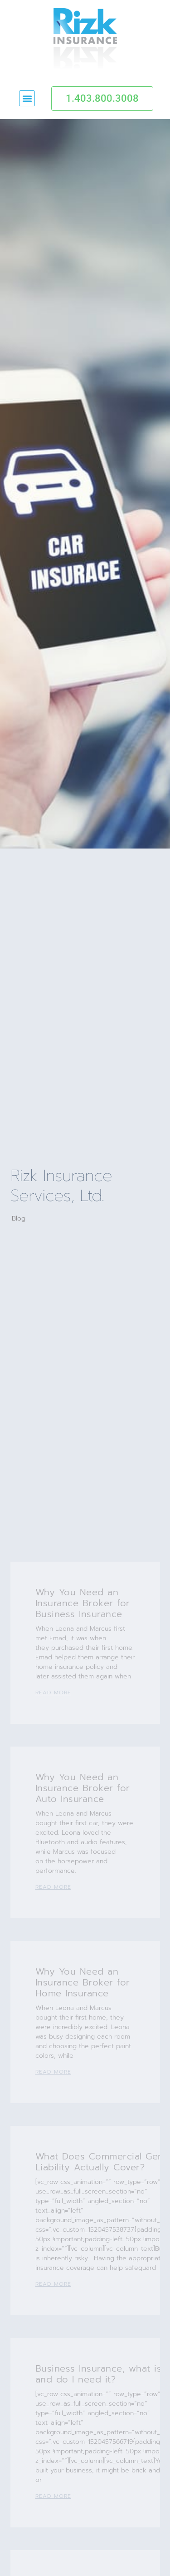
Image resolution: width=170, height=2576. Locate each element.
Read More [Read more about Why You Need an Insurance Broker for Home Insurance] (53, 2072)
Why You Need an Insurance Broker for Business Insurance (82, 1603)
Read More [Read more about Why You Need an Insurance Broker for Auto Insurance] (53, 1887)
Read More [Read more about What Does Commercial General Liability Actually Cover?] (53, 2284)
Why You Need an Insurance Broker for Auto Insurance (82, 1788)
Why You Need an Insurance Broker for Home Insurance (82, 1982)
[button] (27, 98)
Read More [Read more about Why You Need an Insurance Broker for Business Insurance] (53, 1692)
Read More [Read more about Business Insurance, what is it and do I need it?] (53, 2496)
